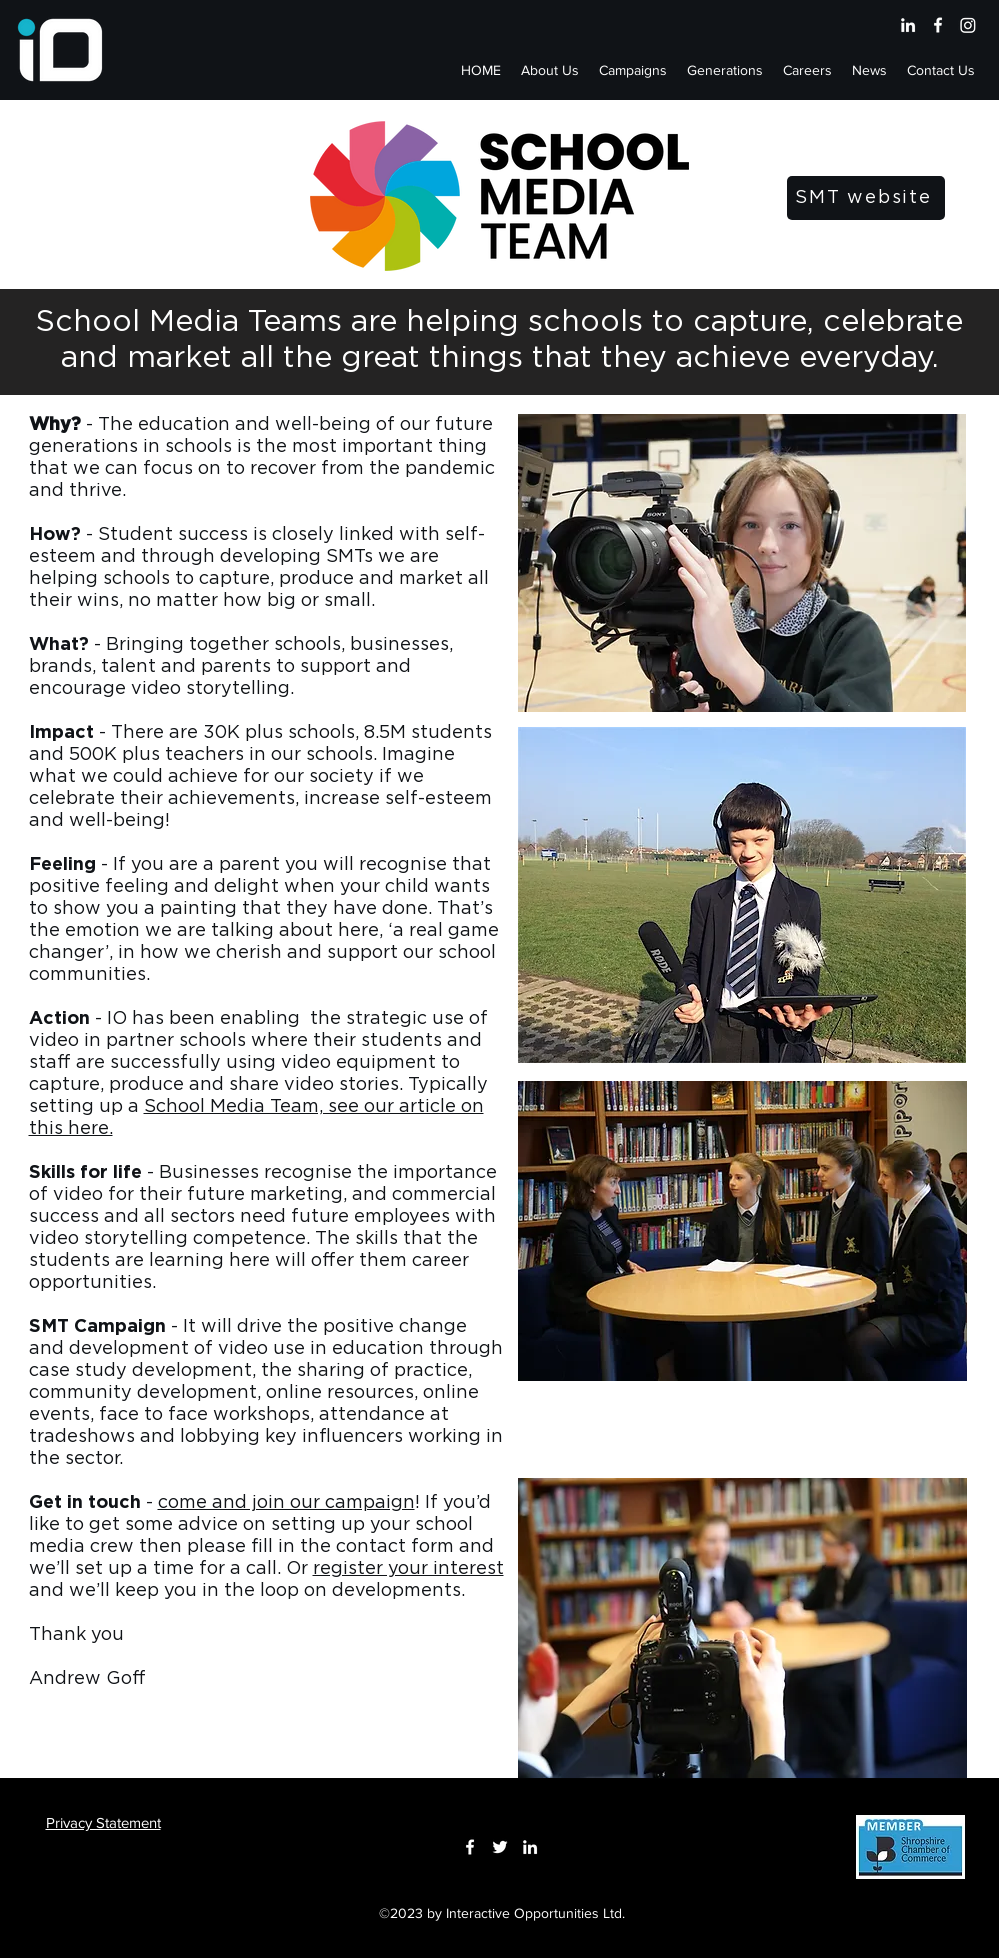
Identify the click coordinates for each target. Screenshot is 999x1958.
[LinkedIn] (908, 25)
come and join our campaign (286, 1503)
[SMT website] (866, 198)
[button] (633, 70)
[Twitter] (500, 1847)
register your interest (408, 1569)
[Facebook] (938, 25)
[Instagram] (968, 25)
